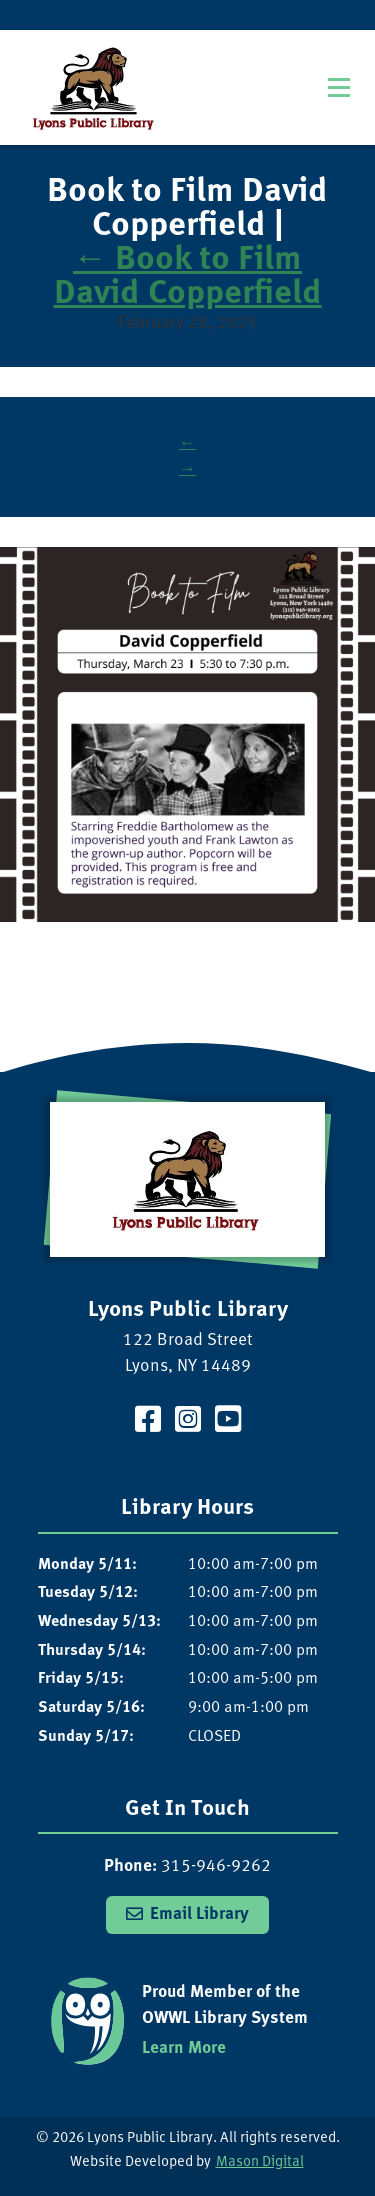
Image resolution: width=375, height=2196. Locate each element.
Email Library (199, 1914)
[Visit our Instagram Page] (188, 1422)
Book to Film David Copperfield (188, 277)
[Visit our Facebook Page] (148, 1422)
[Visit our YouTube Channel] (228, 1422)
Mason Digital (260, 2162)
